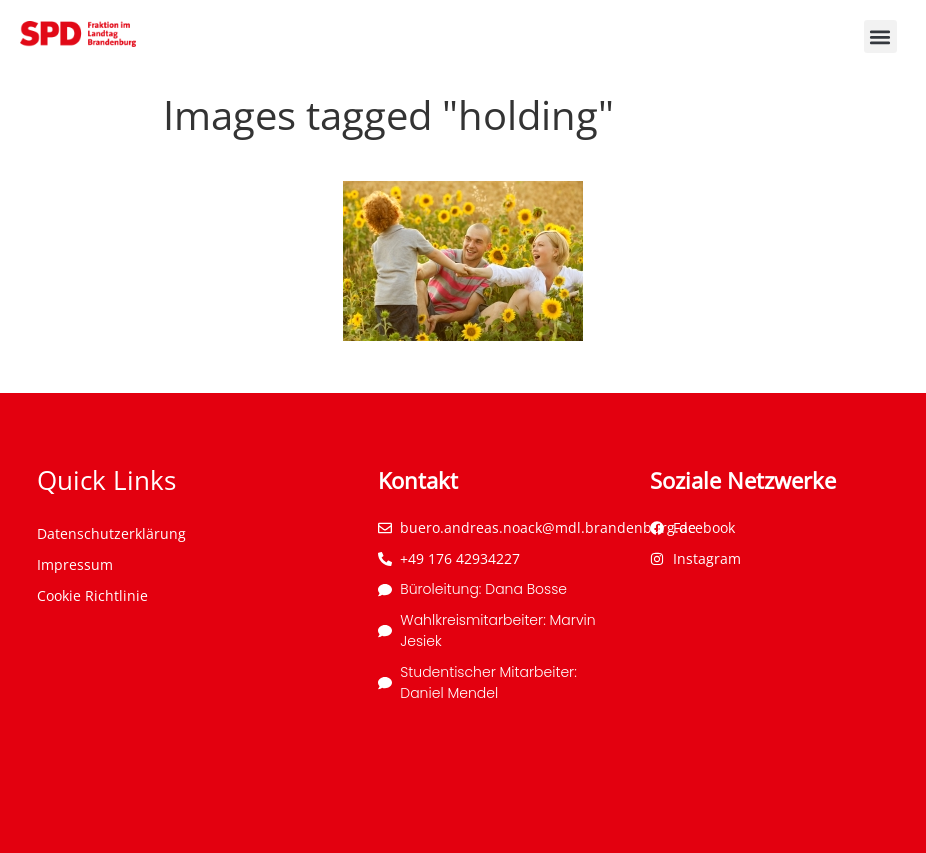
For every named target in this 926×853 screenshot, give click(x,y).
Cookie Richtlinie (92, 595)
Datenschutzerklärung (111, 533)
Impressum (75, 564)
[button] (880, 36)
